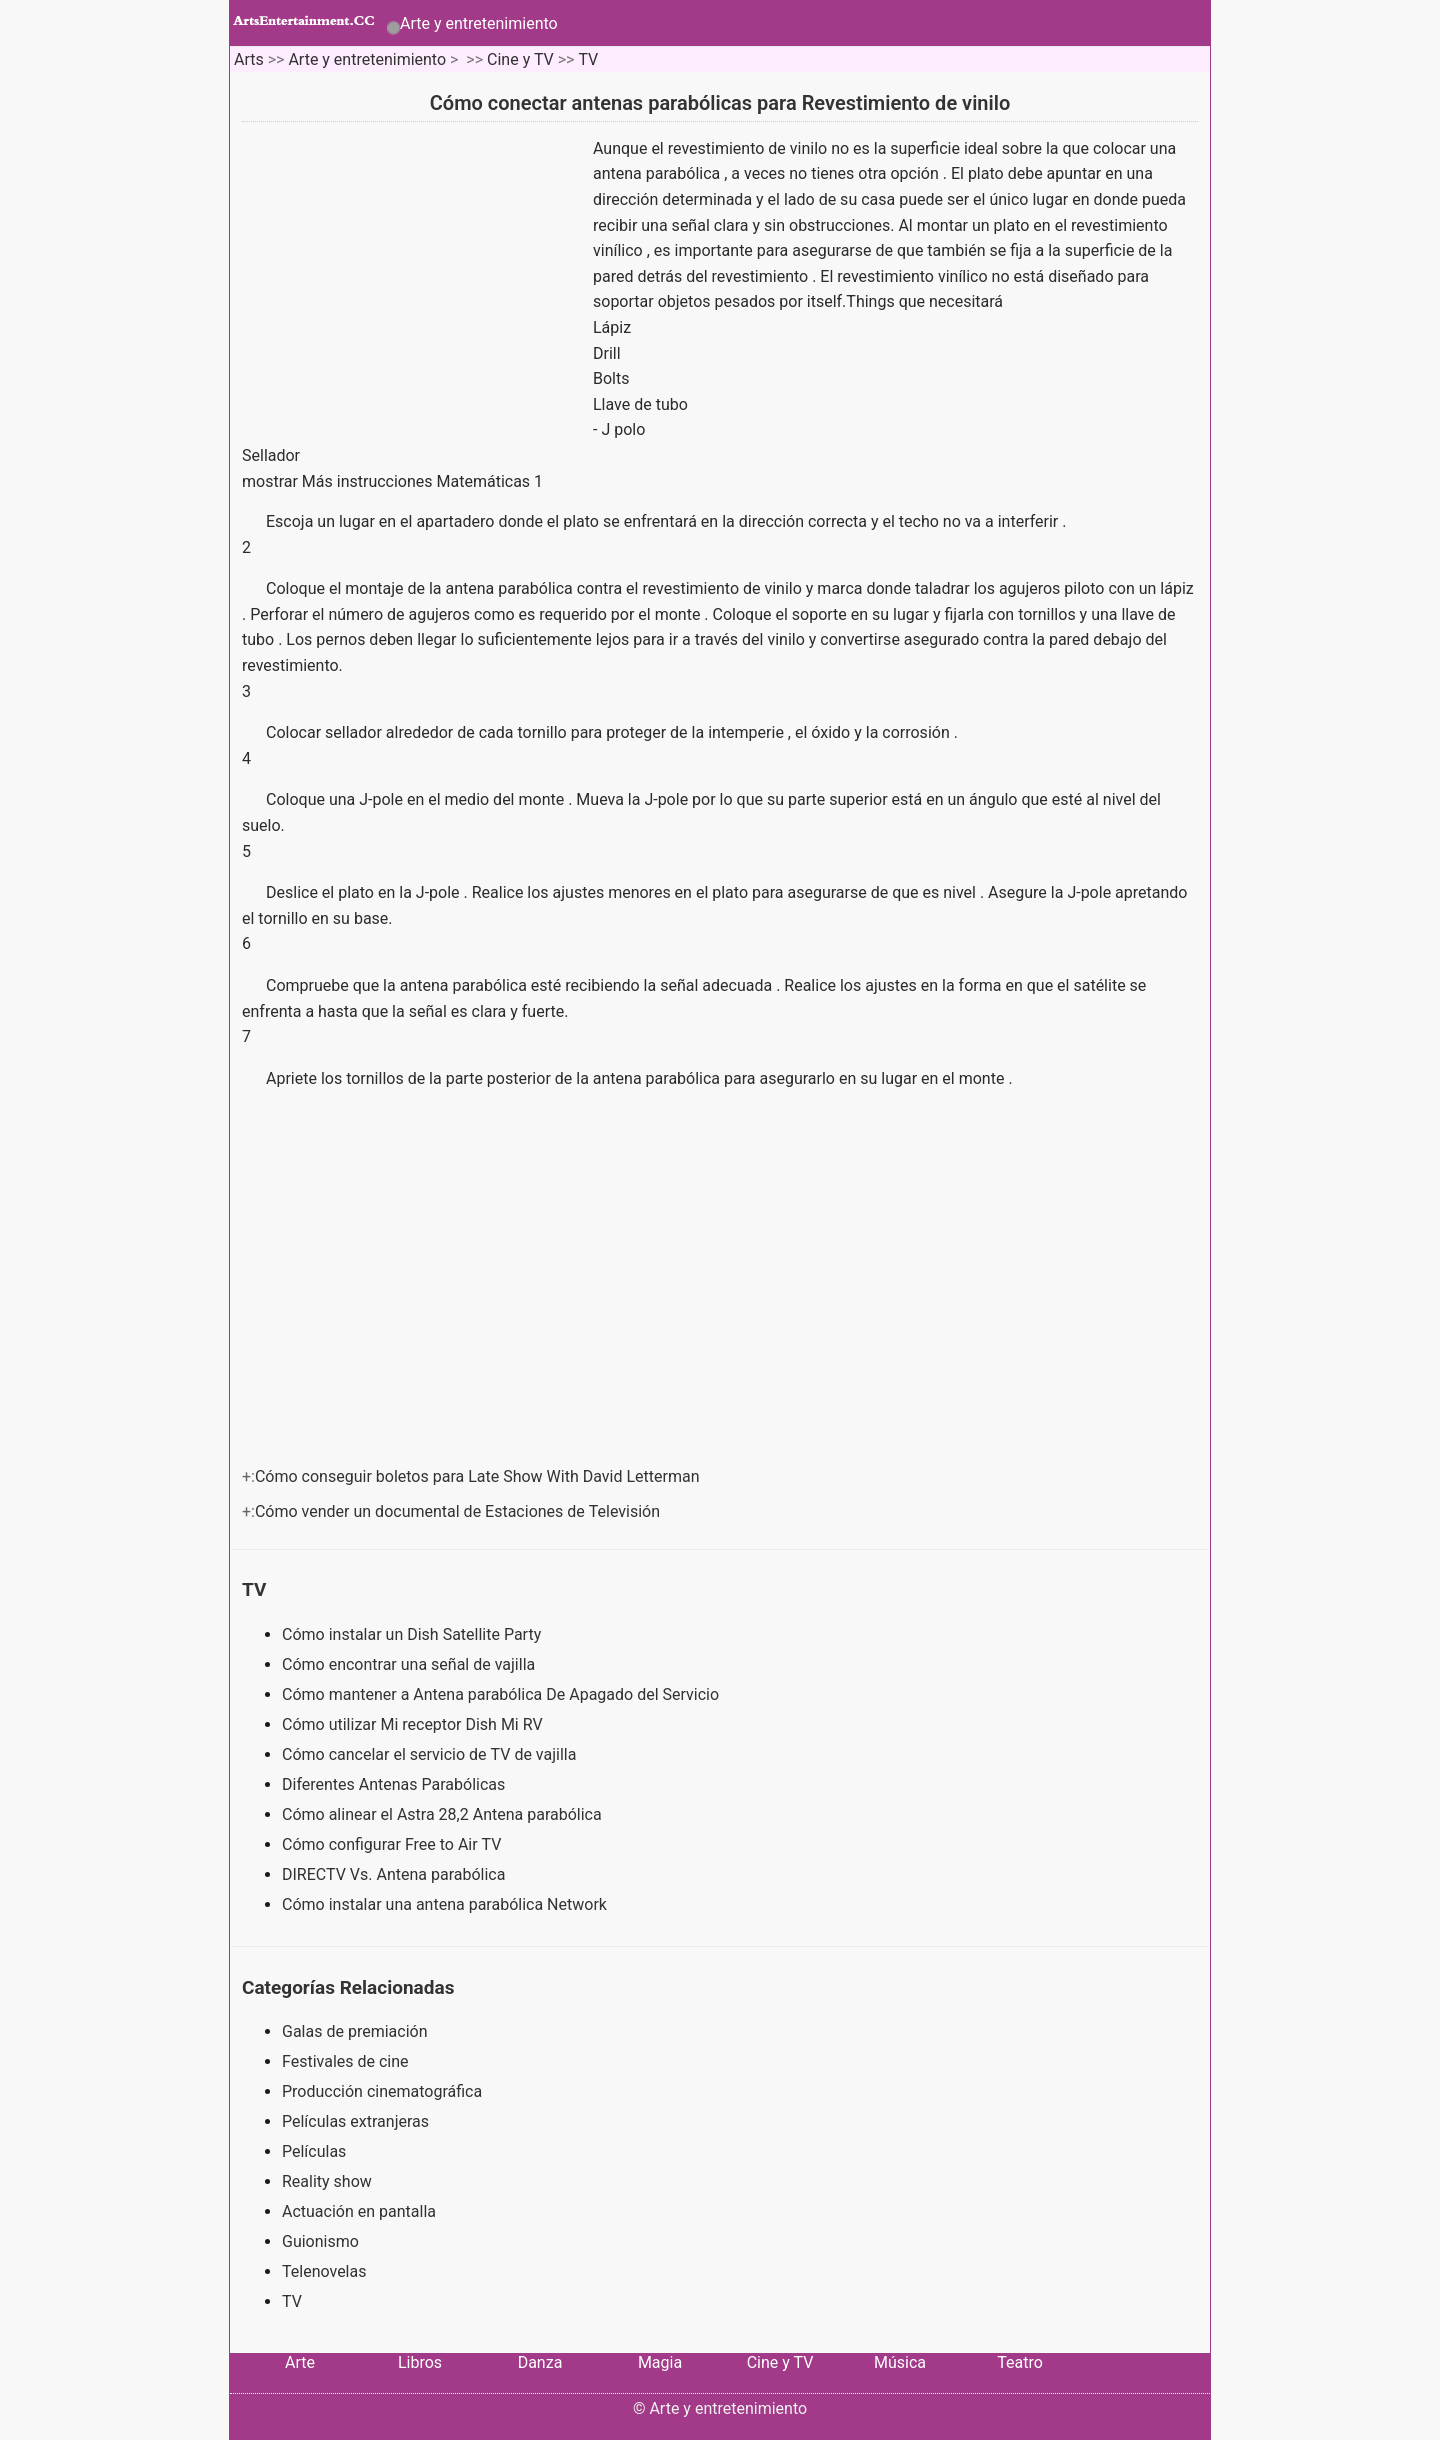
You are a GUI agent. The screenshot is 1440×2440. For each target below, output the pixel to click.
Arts (249, 59)
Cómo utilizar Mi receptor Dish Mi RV (414, 1724)
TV (588, 59)
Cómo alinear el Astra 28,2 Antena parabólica (444, 1814)
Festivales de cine (345, 2061)
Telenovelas (324, 2271)
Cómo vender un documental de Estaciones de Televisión (459, 1511)
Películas (314, 2151)
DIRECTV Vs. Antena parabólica (395, 1874)
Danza (540, 2362)
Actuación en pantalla (359, 2211)
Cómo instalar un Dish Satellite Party (413, 1634)
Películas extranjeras (355, 2121)
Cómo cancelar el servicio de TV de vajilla (431, 1754)
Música (900, 2362)
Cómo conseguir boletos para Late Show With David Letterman (479, 1476)
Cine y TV (520, 59)
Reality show (327, 2181)
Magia (660, 2362)
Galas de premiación (355, 2031)
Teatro (1020, 2362)
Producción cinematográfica (382, 2091)
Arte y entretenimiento (479, 23)
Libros (420, 2362)
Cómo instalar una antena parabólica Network (446, 1904)
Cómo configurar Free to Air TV (393, 1844)
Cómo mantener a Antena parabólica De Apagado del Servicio (502, 1694)
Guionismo (320, 2241)
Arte (300, 2362)
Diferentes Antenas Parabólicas (395, 1784)
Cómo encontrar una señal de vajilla (410, 1664)
